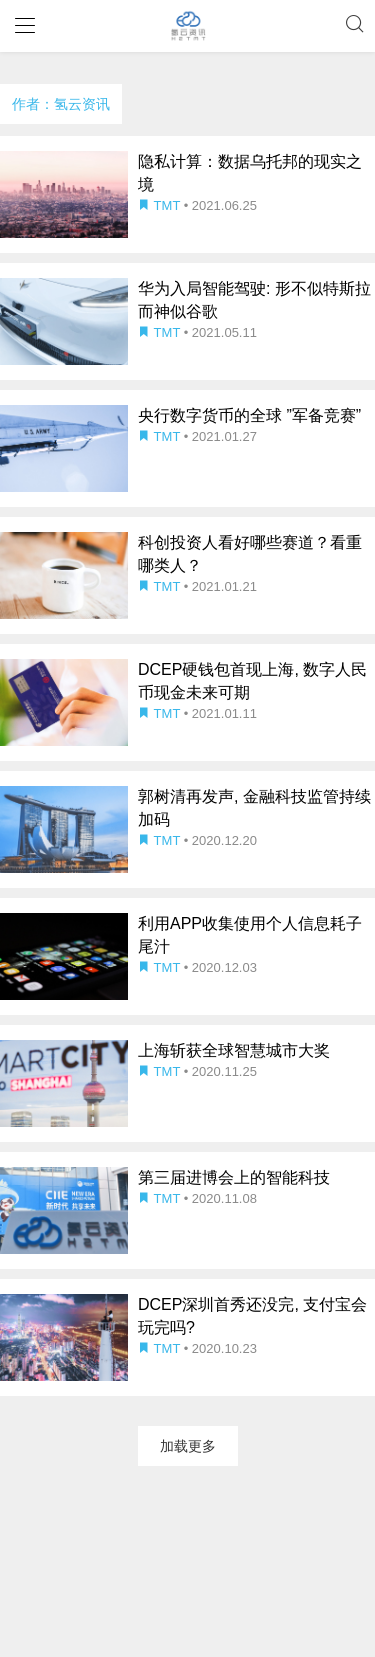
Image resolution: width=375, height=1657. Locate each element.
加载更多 (188, 1446)
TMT (161, 205)
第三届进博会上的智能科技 (234, 1177)
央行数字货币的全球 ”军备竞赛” (249, 415)
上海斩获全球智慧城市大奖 (234, 1050)
